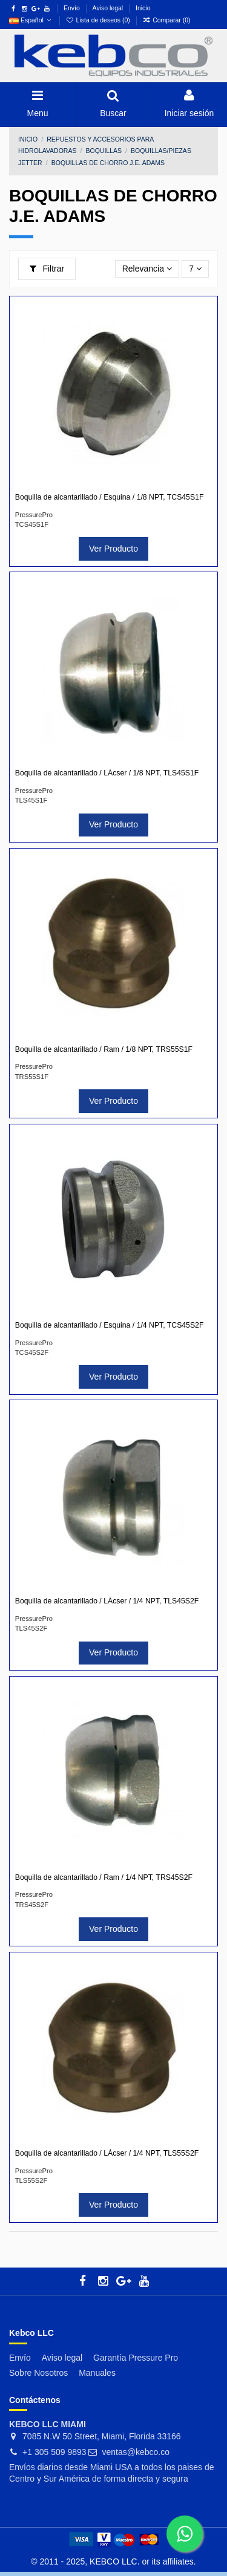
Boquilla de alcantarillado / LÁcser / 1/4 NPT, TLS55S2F (107, 2153)
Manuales (97, 2373)
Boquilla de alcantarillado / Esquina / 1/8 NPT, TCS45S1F (109, 497)
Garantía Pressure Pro (135, 2357)
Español (31, 20)
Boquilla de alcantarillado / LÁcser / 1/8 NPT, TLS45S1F (107, 773)
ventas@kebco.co (136, 2452)
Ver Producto (113, 548)
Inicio (143, 7)
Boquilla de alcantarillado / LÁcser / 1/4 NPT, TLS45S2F (107, 1601)
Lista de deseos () (99, 20)
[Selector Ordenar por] (147, 269)
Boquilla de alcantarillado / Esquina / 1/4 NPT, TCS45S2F (109, 1325)
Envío (73, 7)
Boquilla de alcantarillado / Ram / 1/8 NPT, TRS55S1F (103, 1049)
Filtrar (47, 268)
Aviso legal (109, 7)
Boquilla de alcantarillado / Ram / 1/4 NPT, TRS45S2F (103, 1877)
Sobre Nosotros (38, 2373)
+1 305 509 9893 (54, 2452)
